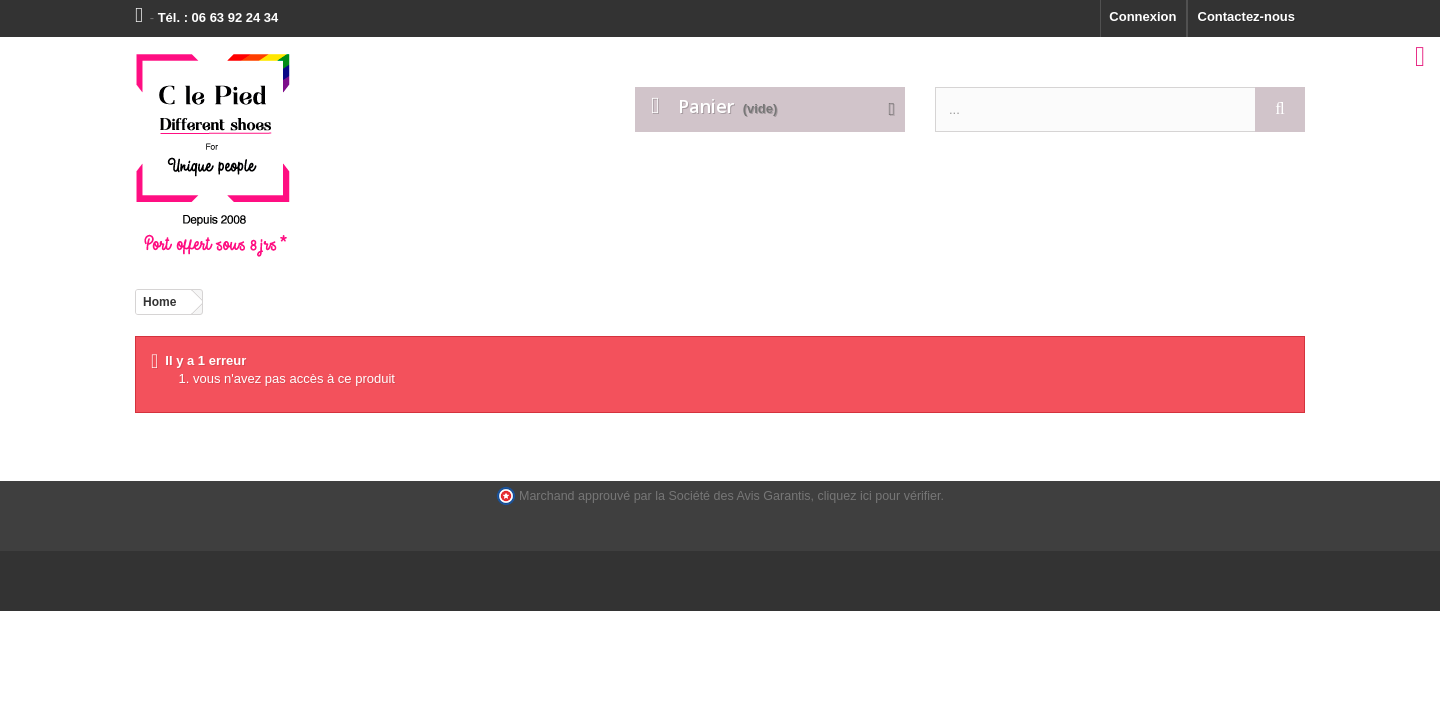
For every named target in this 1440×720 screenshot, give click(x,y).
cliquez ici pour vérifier (879, 496)
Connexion (1142, 16)
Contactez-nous (1247, 16)
